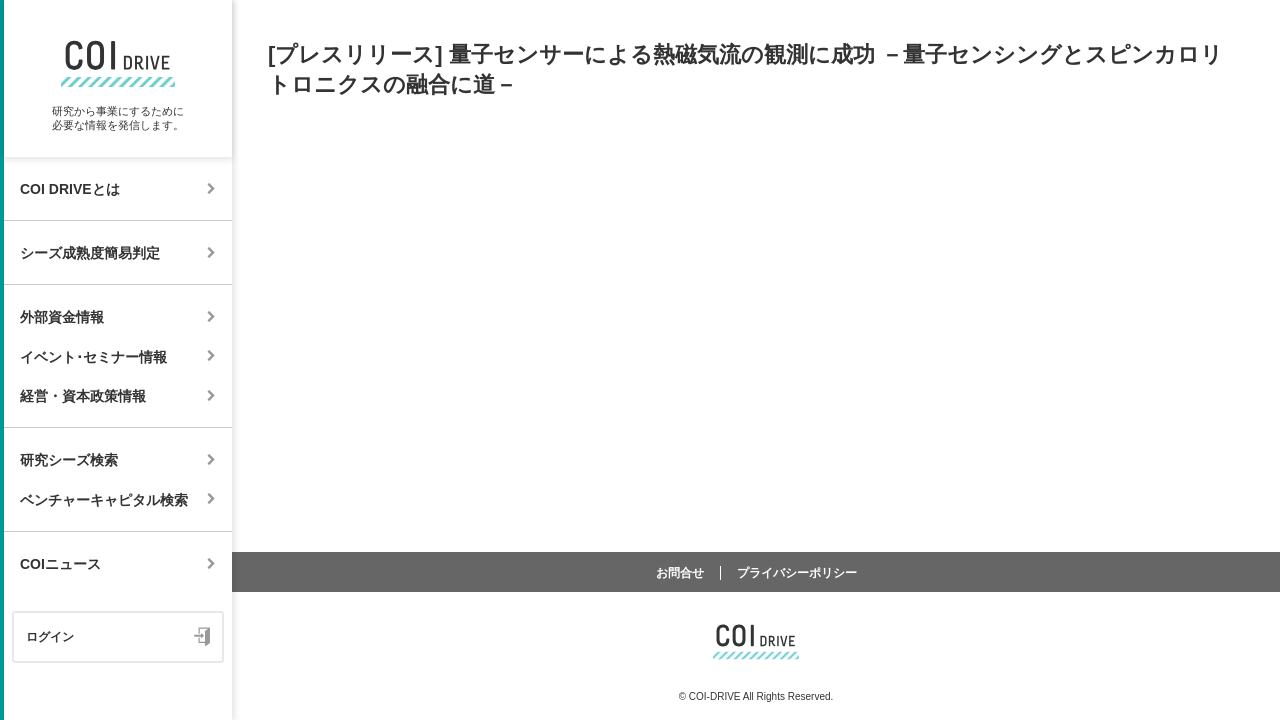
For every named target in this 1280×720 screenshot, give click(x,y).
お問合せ (680, 573)
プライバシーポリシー (797, 573)
